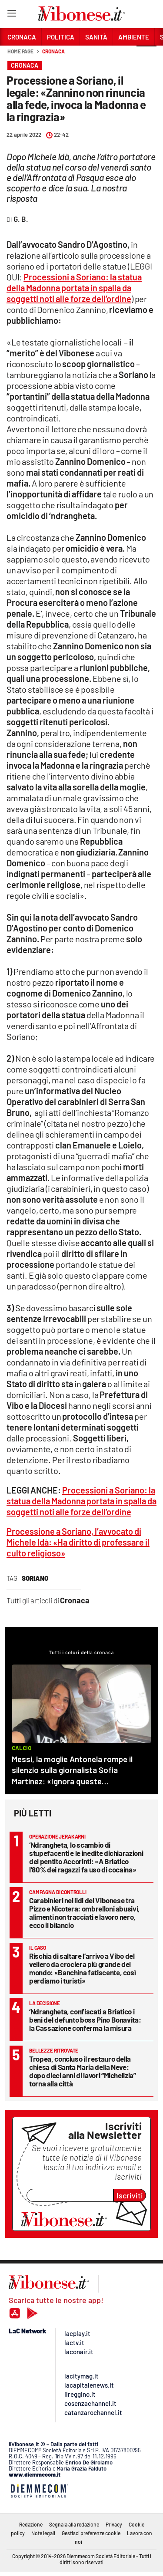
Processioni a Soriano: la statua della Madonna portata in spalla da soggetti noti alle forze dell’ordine (74, 288)
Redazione (31, 2524)
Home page (20, 51)
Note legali (43, 2533)
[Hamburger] (12, 15)
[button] (146, 56)
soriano (35, 1578)
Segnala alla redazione (74, 2524)
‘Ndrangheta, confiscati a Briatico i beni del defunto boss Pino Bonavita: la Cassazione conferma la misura (85, 2019)
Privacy (114, 2524)
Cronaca (53, 51)
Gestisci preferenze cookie (91, 2533)
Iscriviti (129, 2195)
